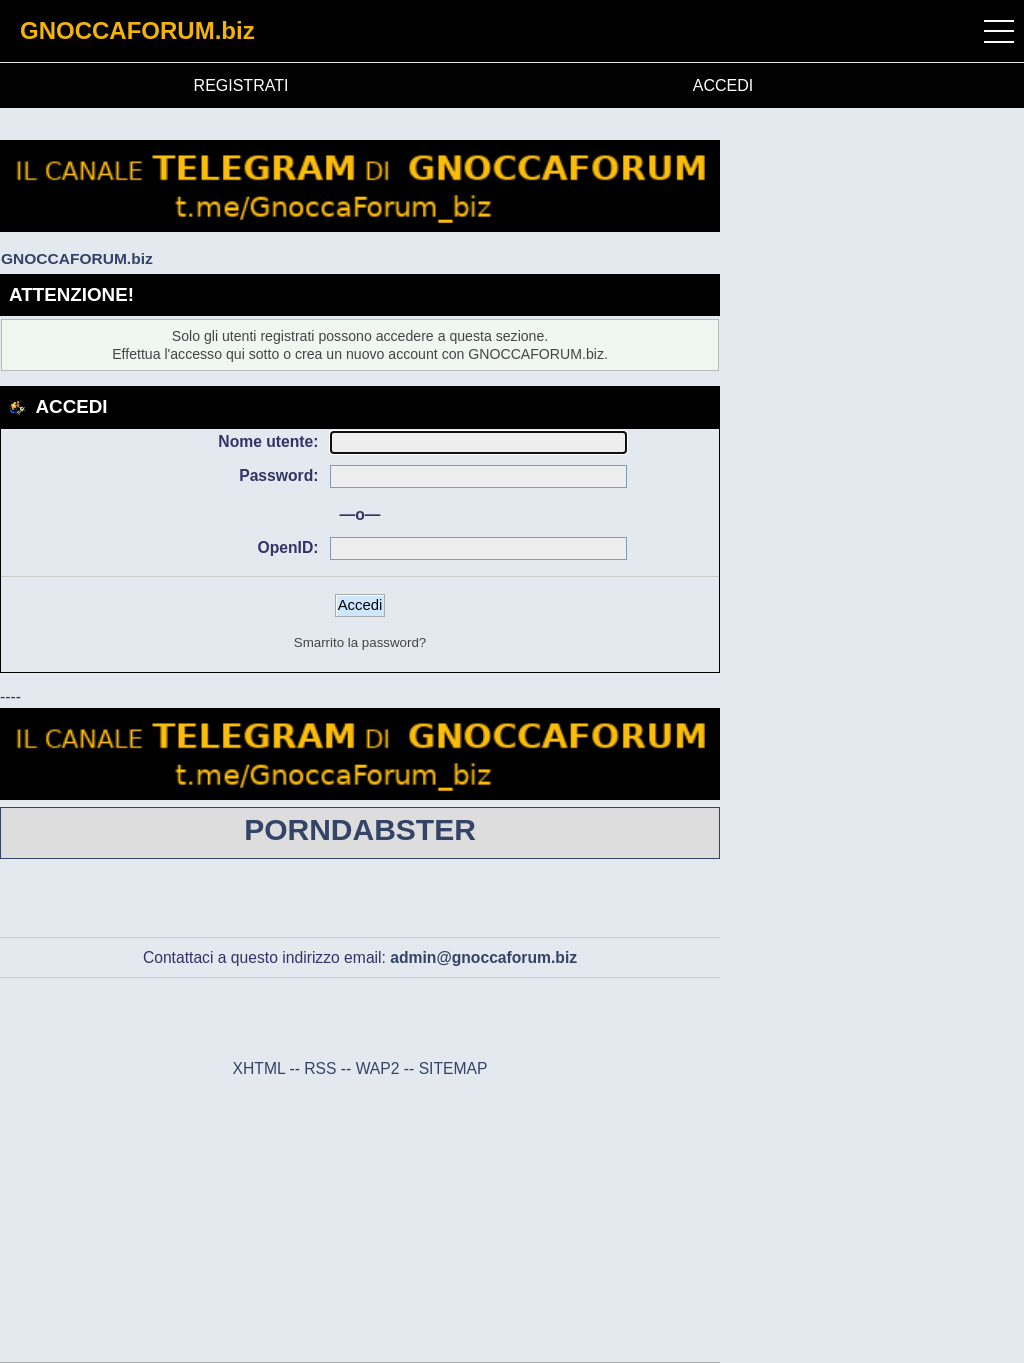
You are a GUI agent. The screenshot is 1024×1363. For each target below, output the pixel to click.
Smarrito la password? (360, 642)
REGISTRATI (241, 85)
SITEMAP (453, 1068)
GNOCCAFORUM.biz (137, 30)
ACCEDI (723, 85)
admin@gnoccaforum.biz (483, 957)
